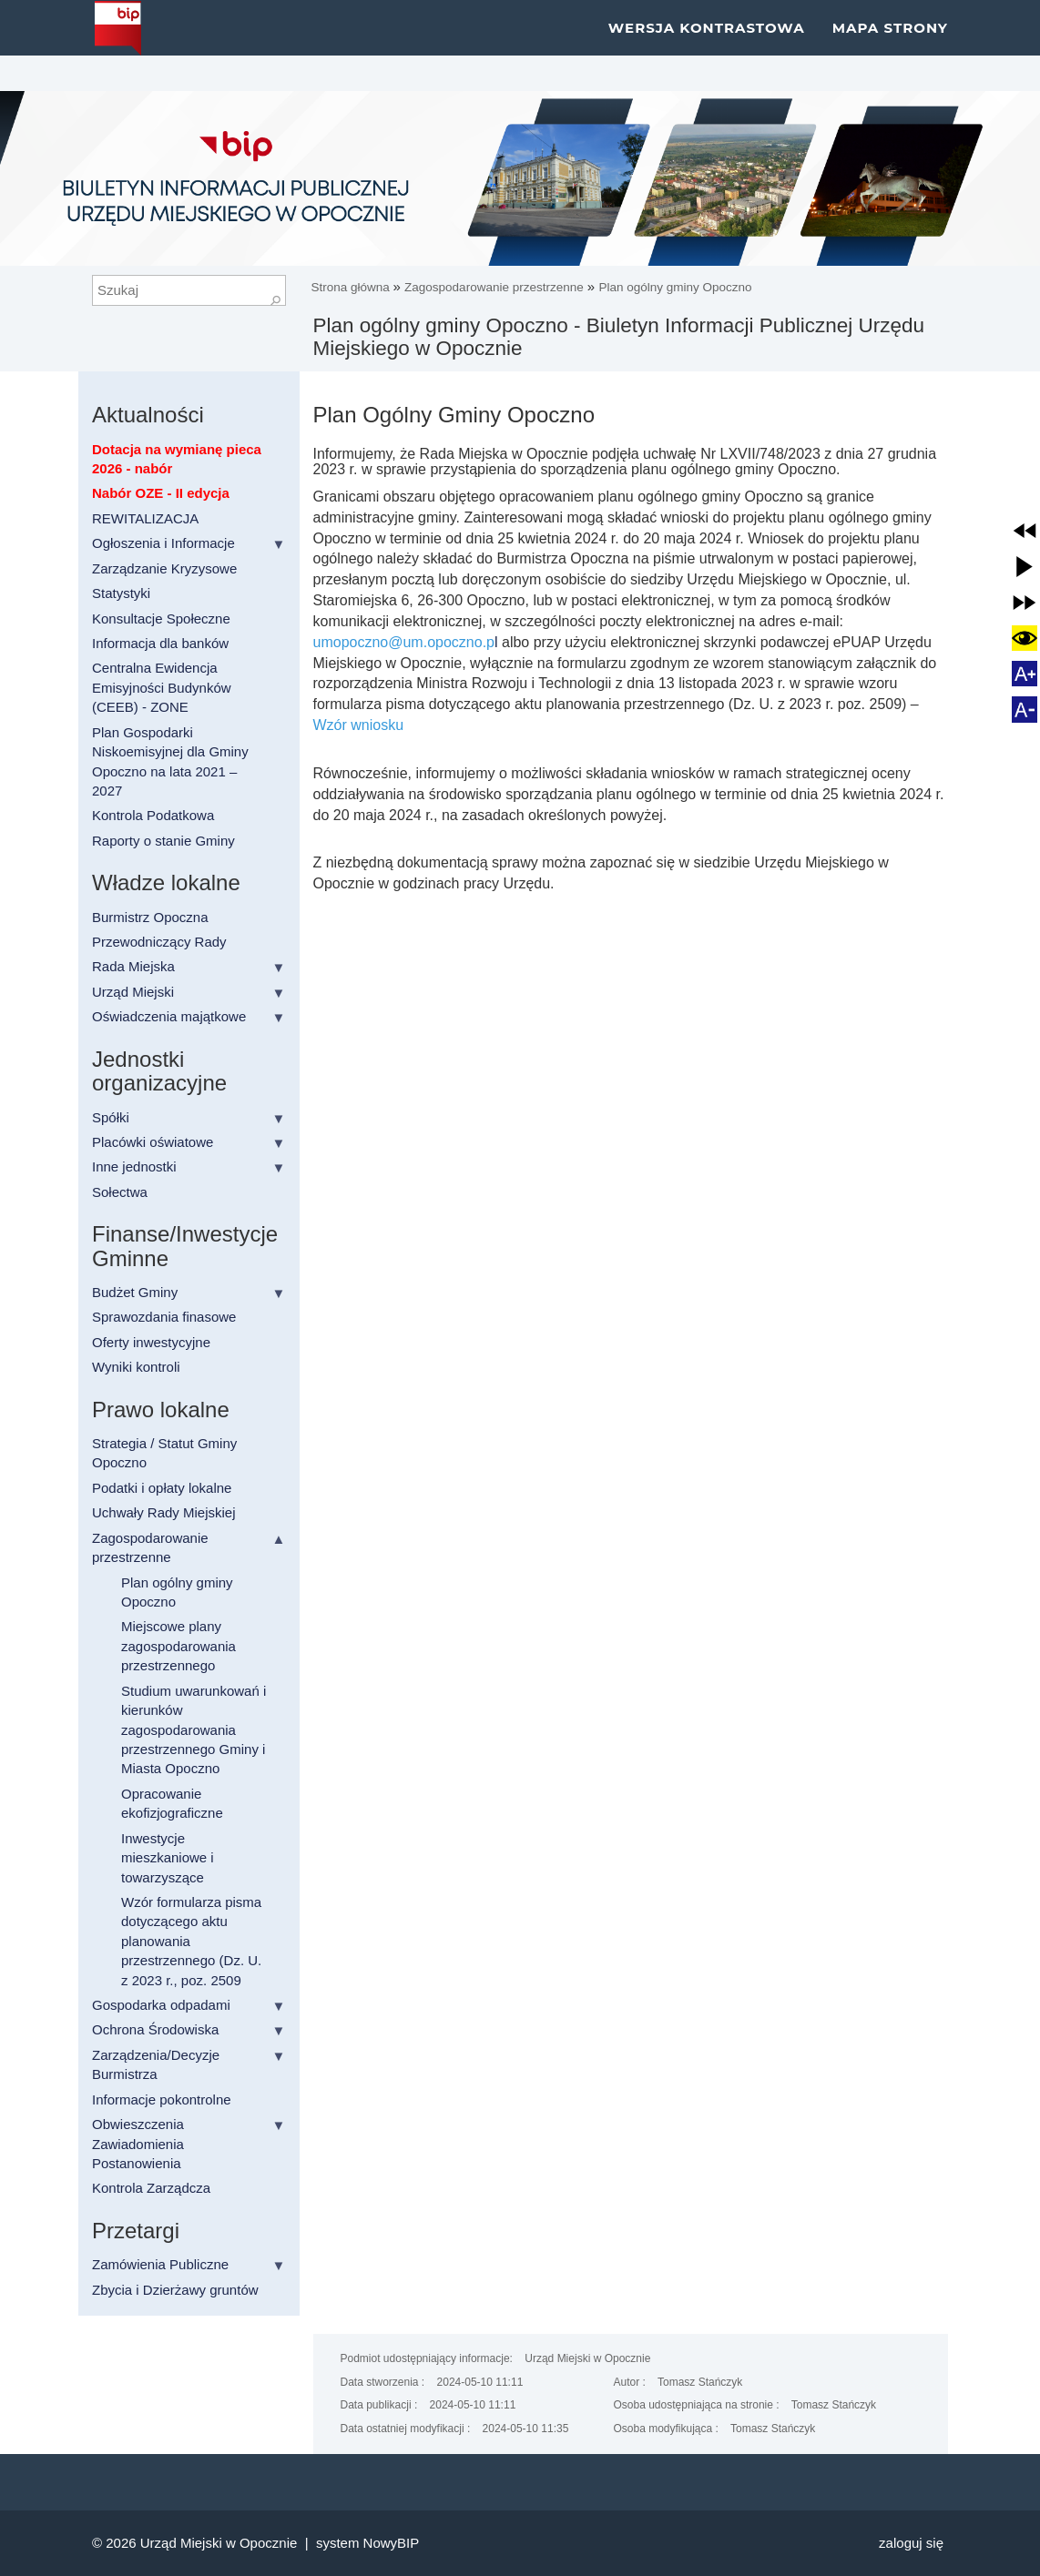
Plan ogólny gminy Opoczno (674, 287)
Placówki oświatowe (152, 1142)
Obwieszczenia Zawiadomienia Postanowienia (138, 2143)
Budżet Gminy (135, 1292)
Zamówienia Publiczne (160, 2264)
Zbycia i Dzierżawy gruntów (175, 2289)
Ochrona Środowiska (155, 2029)
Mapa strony (890, 45)
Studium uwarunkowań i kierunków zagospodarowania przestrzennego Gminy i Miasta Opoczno (193, 1730)
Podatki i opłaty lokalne (161, 1488)
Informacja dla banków (160, 643)
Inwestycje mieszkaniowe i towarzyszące (167, 1858)
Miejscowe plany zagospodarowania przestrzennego (178, 1645)
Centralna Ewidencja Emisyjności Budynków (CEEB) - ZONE (161, 687)
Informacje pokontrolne (161, 2099)
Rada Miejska (133, 966)
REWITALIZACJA (145, 518)
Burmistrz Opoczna (150, 917)
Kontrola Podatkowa (153, 815)
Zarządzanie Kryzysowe (164, 568)
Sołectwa (120, 1192)
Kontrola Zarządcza (151, 2188)
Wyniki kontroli (136, 1366)
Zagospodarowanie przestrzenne (494, 287)
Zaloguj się (911, 2543)
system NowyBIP (367, 2543)
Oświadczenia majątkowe (169, 1016)
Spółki (110, 1117)
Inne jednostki (134, 1166)
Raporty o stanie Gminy (163, 840)
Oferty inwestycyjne (151, 1342)
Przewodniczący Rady (159, 941)
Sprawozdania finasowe (164, 1316)
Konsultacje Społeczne (161, 618)
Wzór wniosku (358, 725)
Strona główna (352, 287)
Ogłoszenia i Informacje (163, 543)
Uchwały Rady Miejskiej (164, 1512)
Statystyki (121, 593)
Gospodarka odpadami (161, 2005)
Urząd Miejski (133, 991)
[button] (1024, 530)
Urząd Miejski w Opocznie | (228, 2543)
